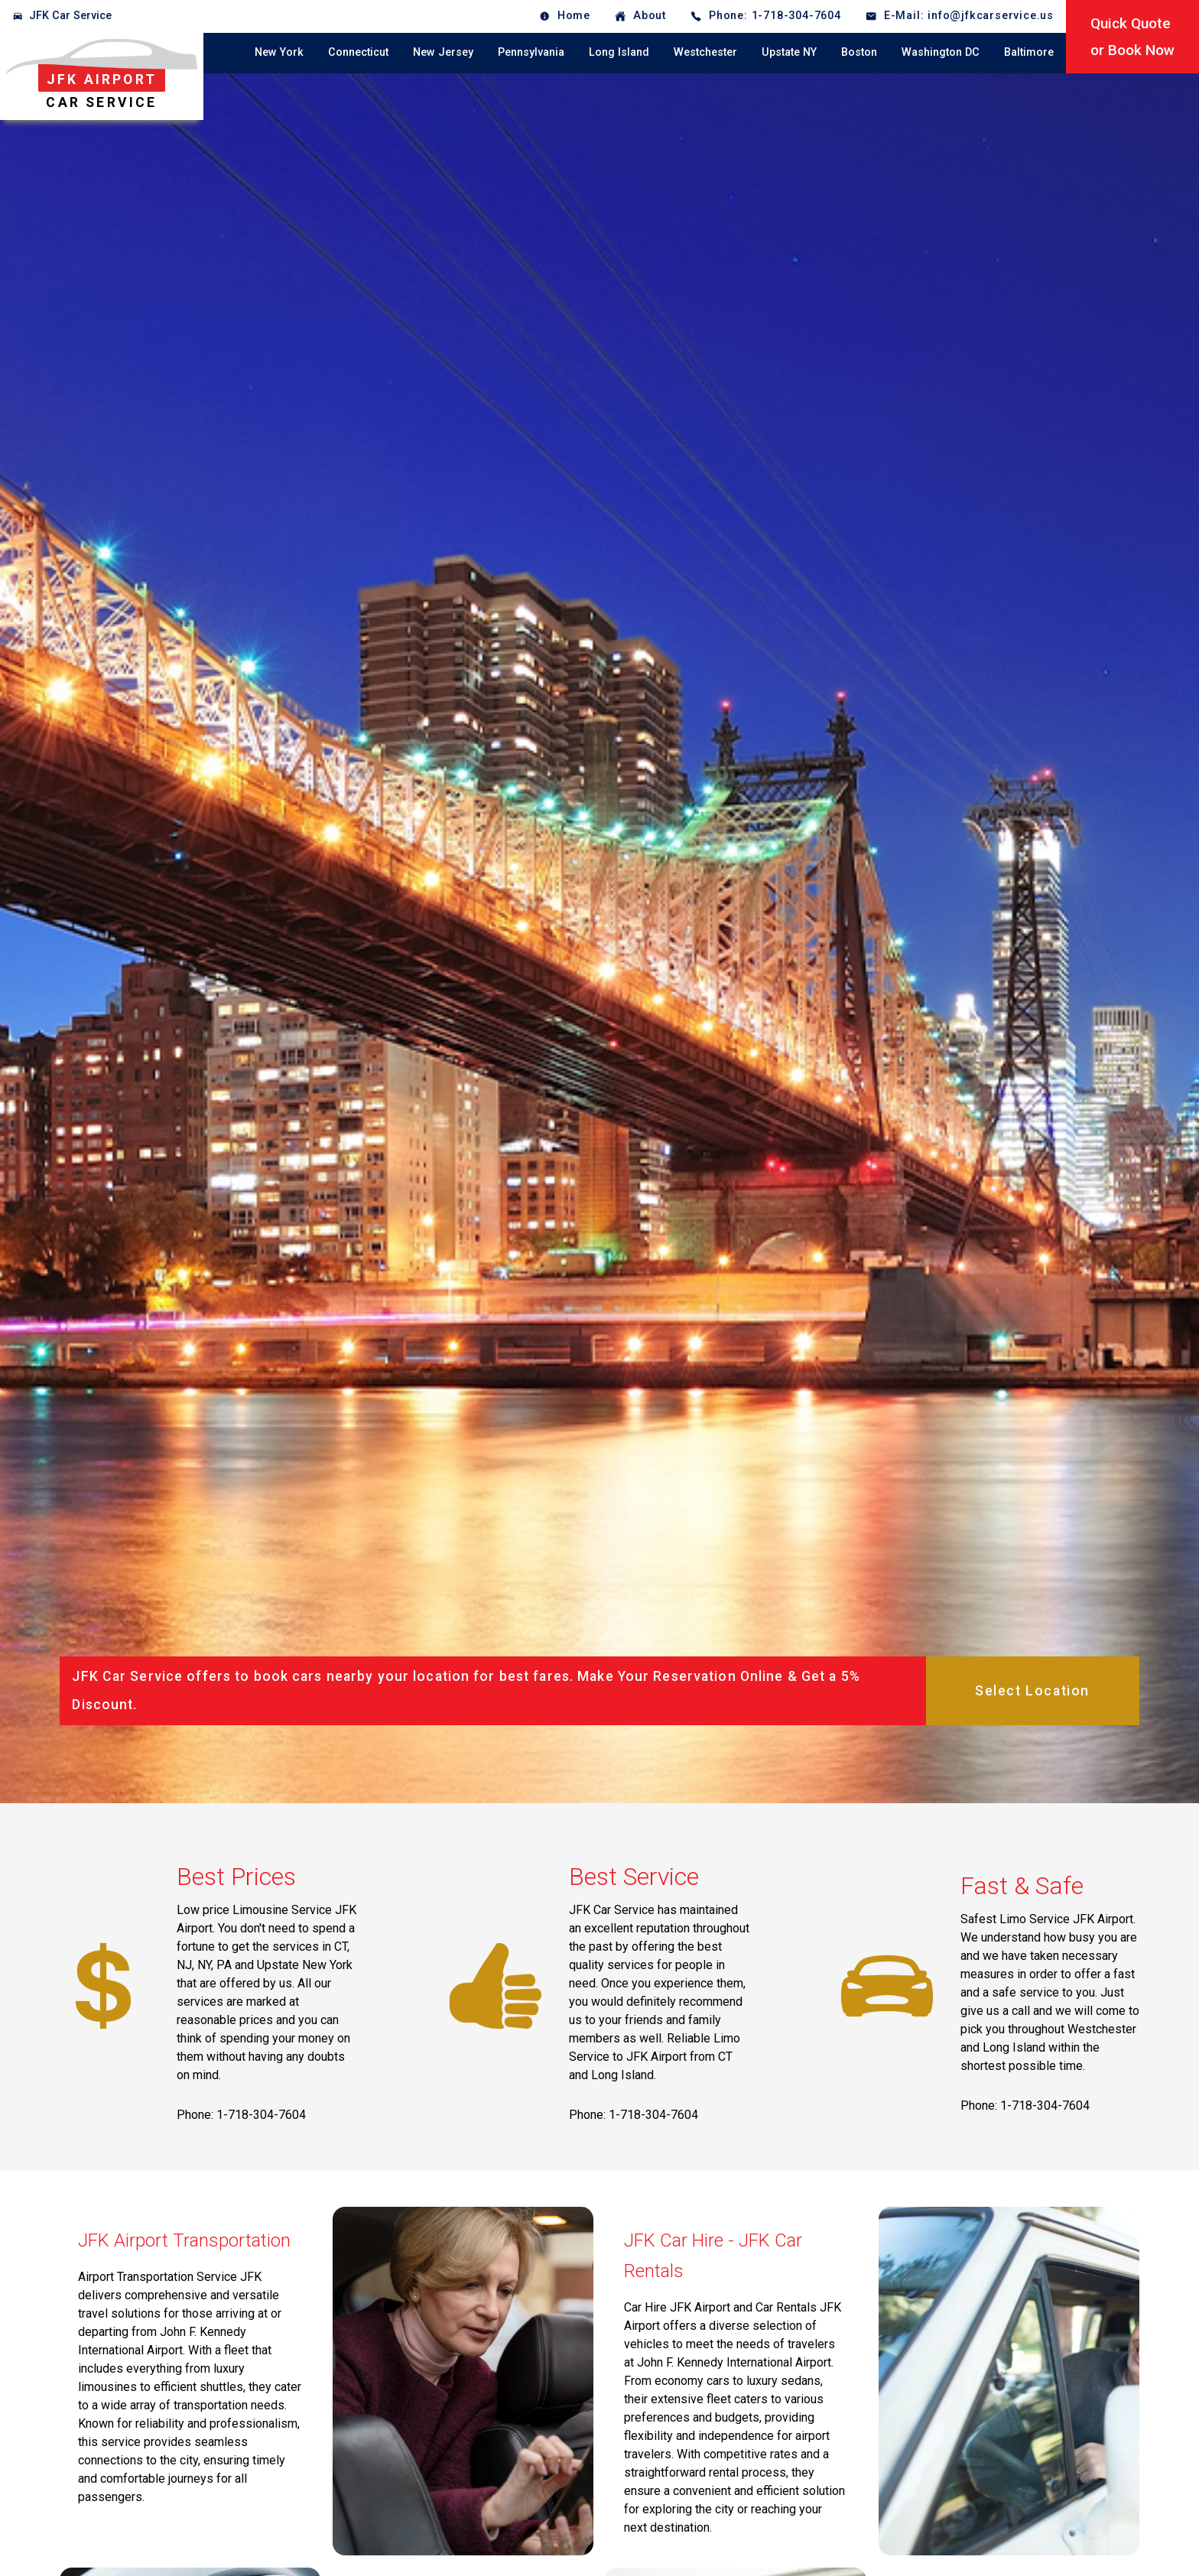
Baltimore (1029, 52)
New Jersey (443, 52)
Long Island (619, 52)
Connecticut (358, 52)
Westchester (705, 52)
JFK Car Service (70, 15)
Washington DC (941, 52)
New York (279, 52)
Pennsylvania (531, 52)
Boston (859, 52)
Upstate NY (789, 52)
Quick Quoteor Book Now (1132, 37)
